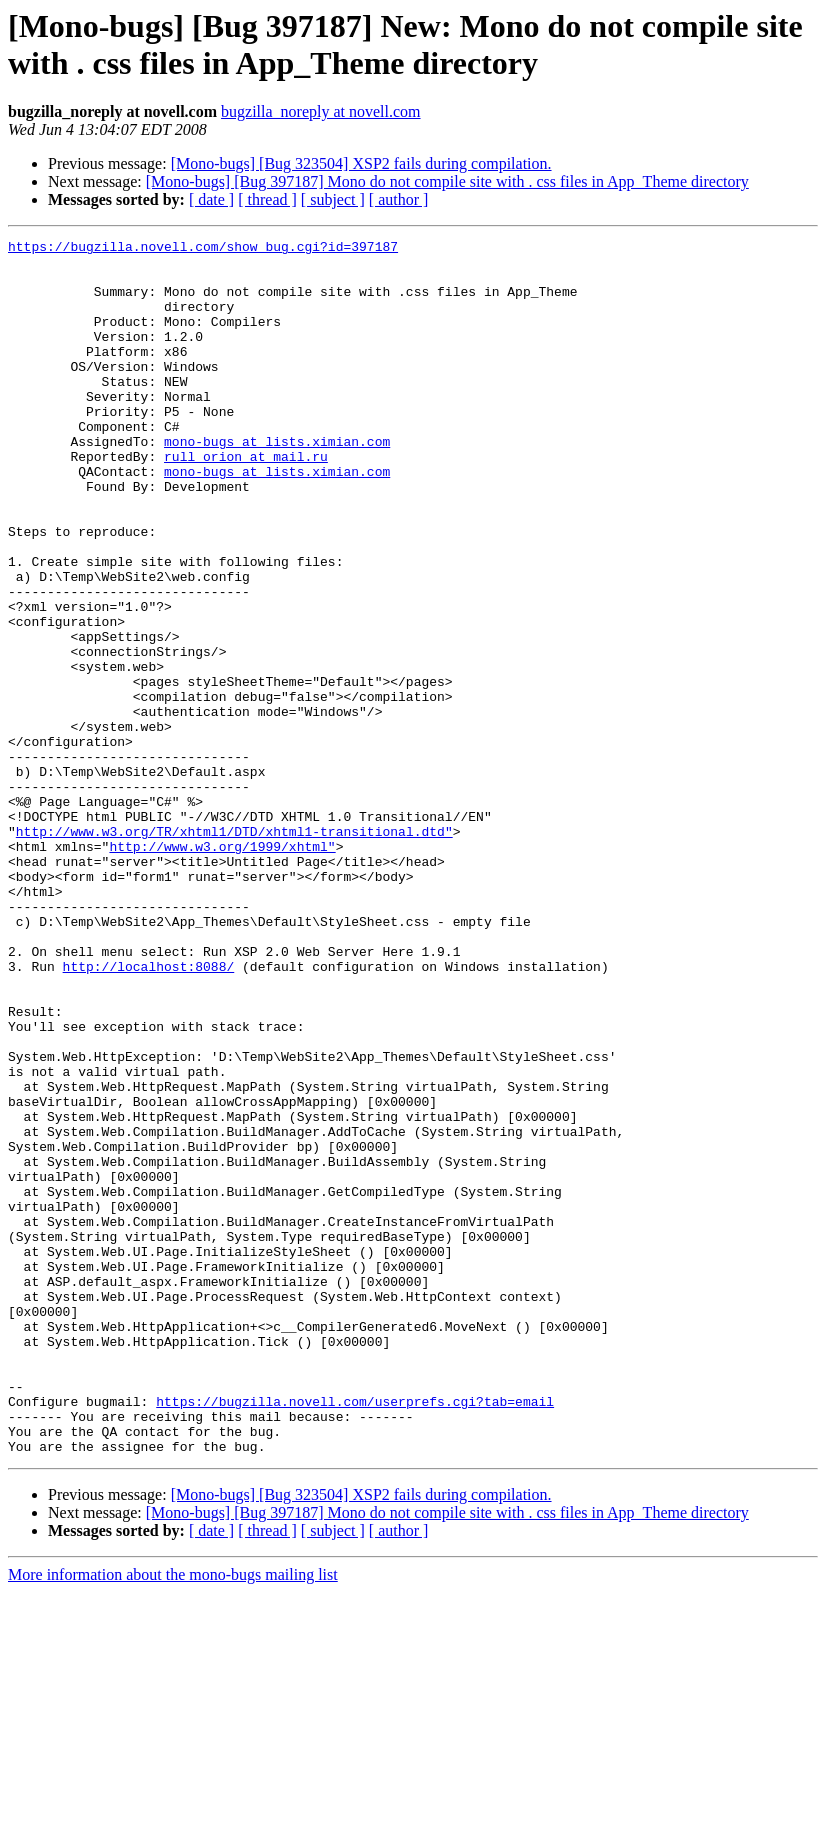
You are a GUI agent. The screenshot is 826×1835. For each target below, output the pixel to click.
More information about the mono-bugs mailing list (173, 1817)
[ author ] (399, 199)
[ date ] (211, 199)
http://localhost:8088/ (149, 1113)
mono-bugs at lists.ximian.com (277, 483)
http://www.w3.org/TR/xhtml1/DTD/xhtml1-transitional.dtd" (234, 951)
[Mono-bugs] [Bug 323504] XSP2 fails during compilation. (361, 163)
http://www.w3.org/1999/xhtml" (222, 969)
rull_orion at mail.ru (246, 501)
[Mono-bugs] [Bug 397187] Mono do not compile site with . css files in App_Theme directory (447, 181)
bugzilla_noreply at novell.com (321, 111)
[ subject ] (333, 199)
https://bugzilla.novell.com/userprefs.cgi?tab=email (355, 1635)
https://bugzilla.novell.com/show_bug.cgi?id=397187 (203, 249)
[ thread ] (267, 199)
